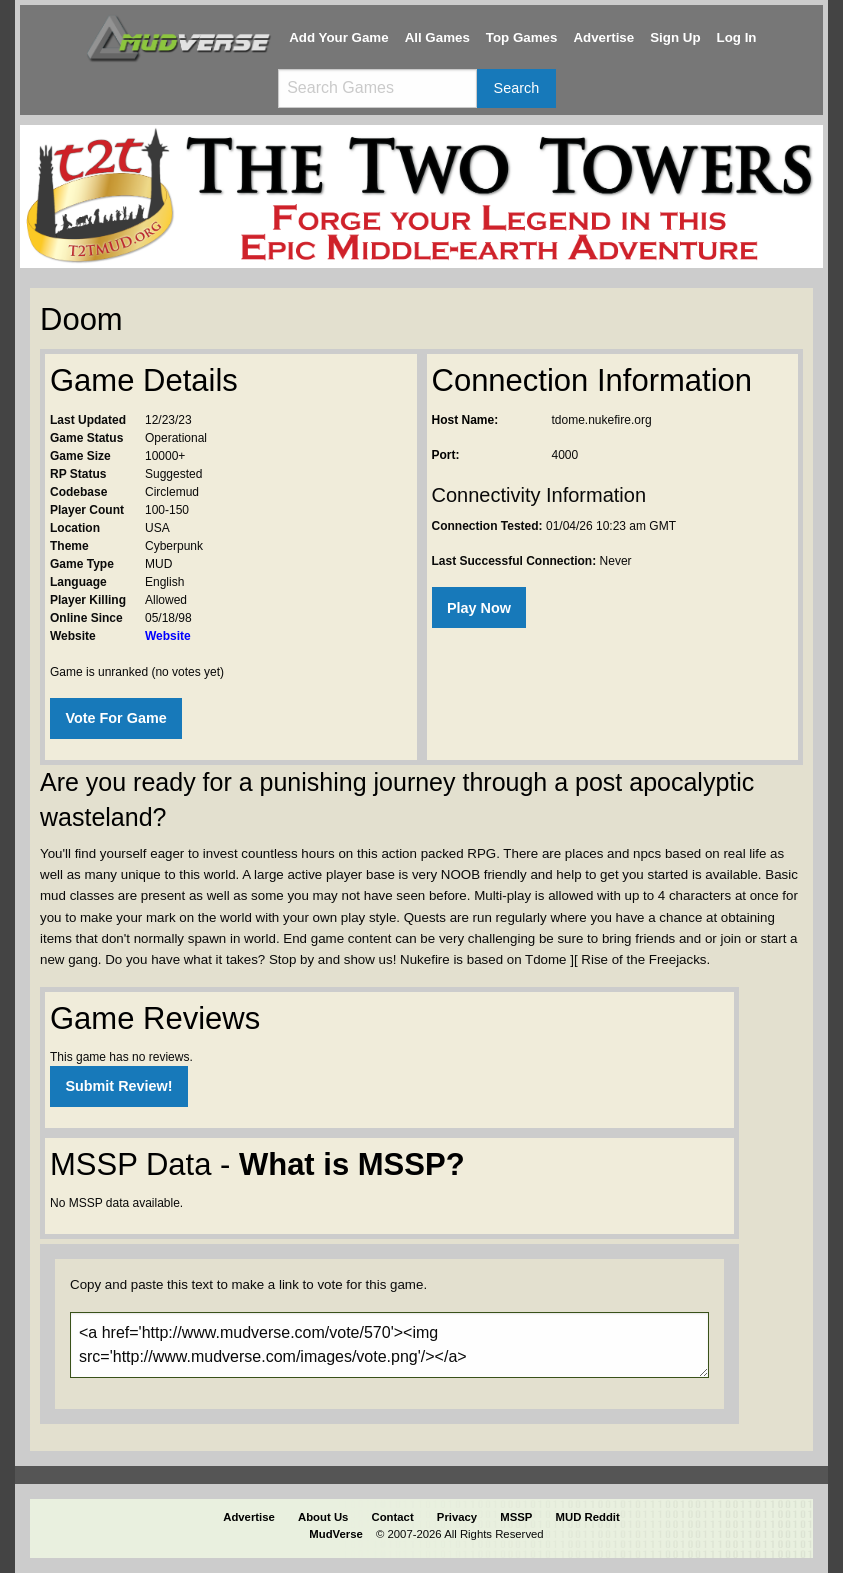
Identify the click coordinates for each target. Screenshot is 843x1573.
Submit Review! (118, 1086)
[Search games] (377, 88)
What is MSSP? (352, 1164)
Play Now (479, 608)
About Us (323, 1517)
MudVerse (336, 1534)
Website (168, 636)
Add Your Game (339, 37)
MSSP (516, 1517)
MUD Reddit (588, 1517)
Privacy (457, 1517)
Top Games (522, 37)
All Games (437, 37)
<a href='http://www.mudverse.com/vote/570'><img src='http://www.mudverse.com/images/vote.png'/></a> (389, 1345)
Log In (737, 37)
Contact (393, 1517)
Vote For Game (115, 718)
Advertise (603, 37)
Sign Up (675, 37)
